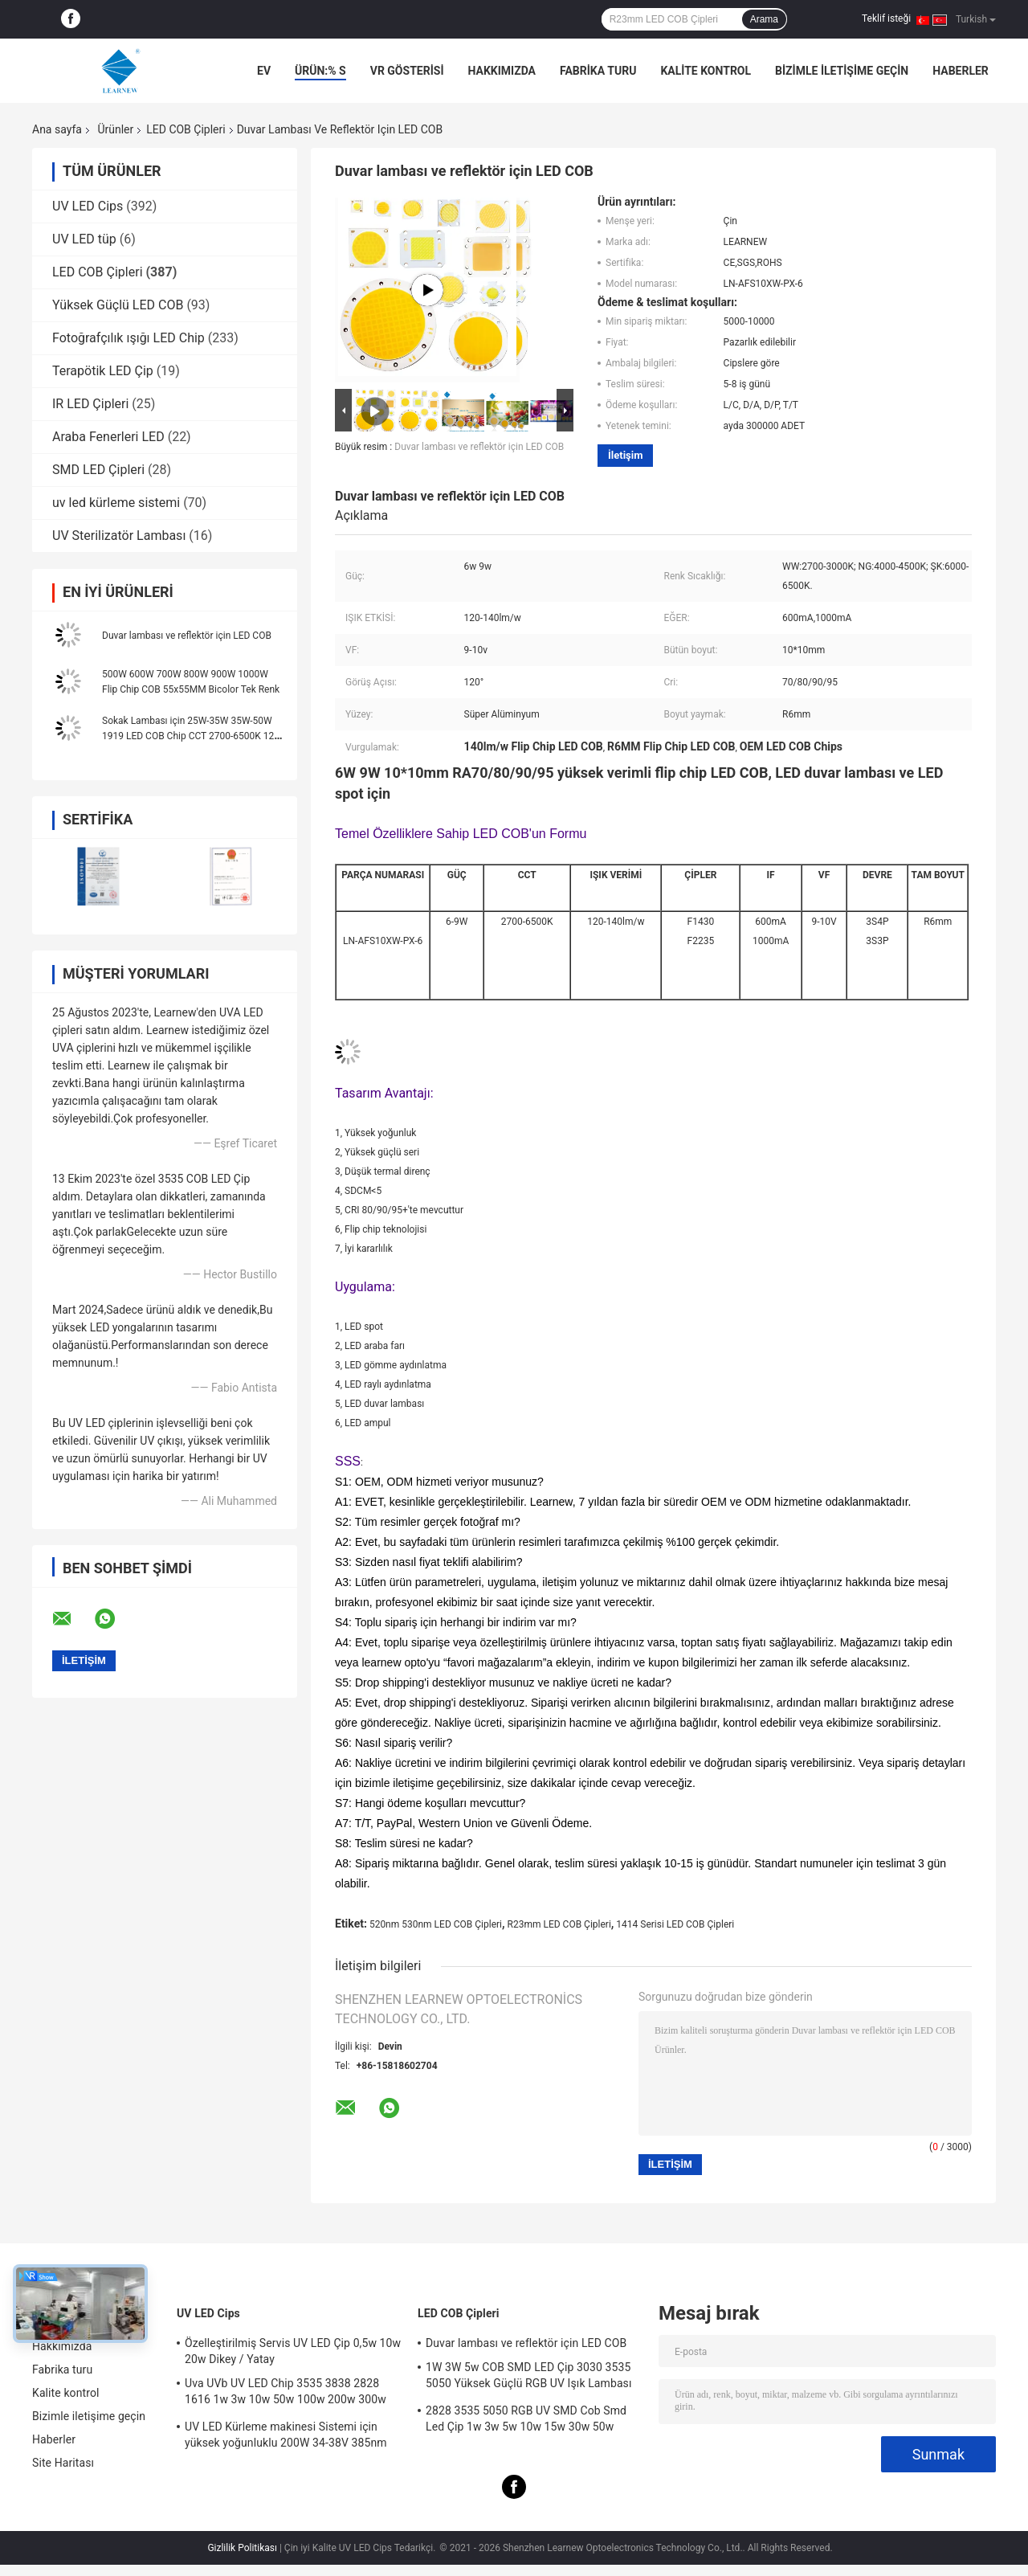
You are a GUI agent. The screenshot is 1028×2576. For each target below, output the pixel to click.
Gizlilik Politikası (242, 2548)
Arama (764, 19)
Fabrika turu (598, 70)
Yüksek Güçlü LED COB (117, 305)
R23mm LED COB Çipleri (559, 1924)
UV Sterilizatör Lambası (119, 535)
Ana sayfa (57, 129)
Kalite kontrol (705, 70)
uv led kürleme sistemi (116, 502)
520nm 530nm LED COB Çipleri (435, 1924)
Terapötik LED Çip (102, 370)
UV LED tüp (84, 239)
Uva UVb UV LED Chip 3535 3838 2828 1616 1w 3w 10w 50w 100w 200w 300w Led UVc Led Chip (285, 2393)
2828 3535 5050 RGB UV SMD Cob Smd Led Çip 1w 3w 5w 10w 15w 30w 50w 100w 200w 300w (526, 2421)
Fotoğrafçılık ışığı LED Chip (128, 338)
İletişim (625, 455)
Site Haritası (63, 2462)
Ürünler (115, 129)
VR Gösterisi (407, 70)
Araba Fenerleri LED (108, 436)
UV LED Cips (87, 206)
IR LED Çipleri (90, 403)
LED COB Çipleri (185, 129)
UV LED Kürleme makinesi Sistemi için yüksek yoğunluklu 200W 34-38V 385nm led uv (286, 2437)
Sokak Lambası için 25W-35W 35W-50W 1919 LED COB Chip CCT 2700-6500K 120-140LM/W (192, 736)
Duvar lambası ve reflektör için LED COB (186, 635)
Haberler (960, 70)
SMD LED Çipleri (98, 469)
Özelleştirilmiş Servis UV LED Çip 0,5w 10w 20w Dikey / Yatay (293, 2351)
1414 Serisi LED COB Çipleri (675, 1924)
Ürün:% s (320, 70)
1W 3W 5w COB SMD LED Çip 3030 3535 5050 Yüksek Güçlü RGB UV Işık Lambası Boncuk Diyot (529, 2377)
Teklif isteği (886, 18)
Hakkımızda (501, 70)
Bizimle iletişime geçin (841, 70)
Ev (264, 70)
